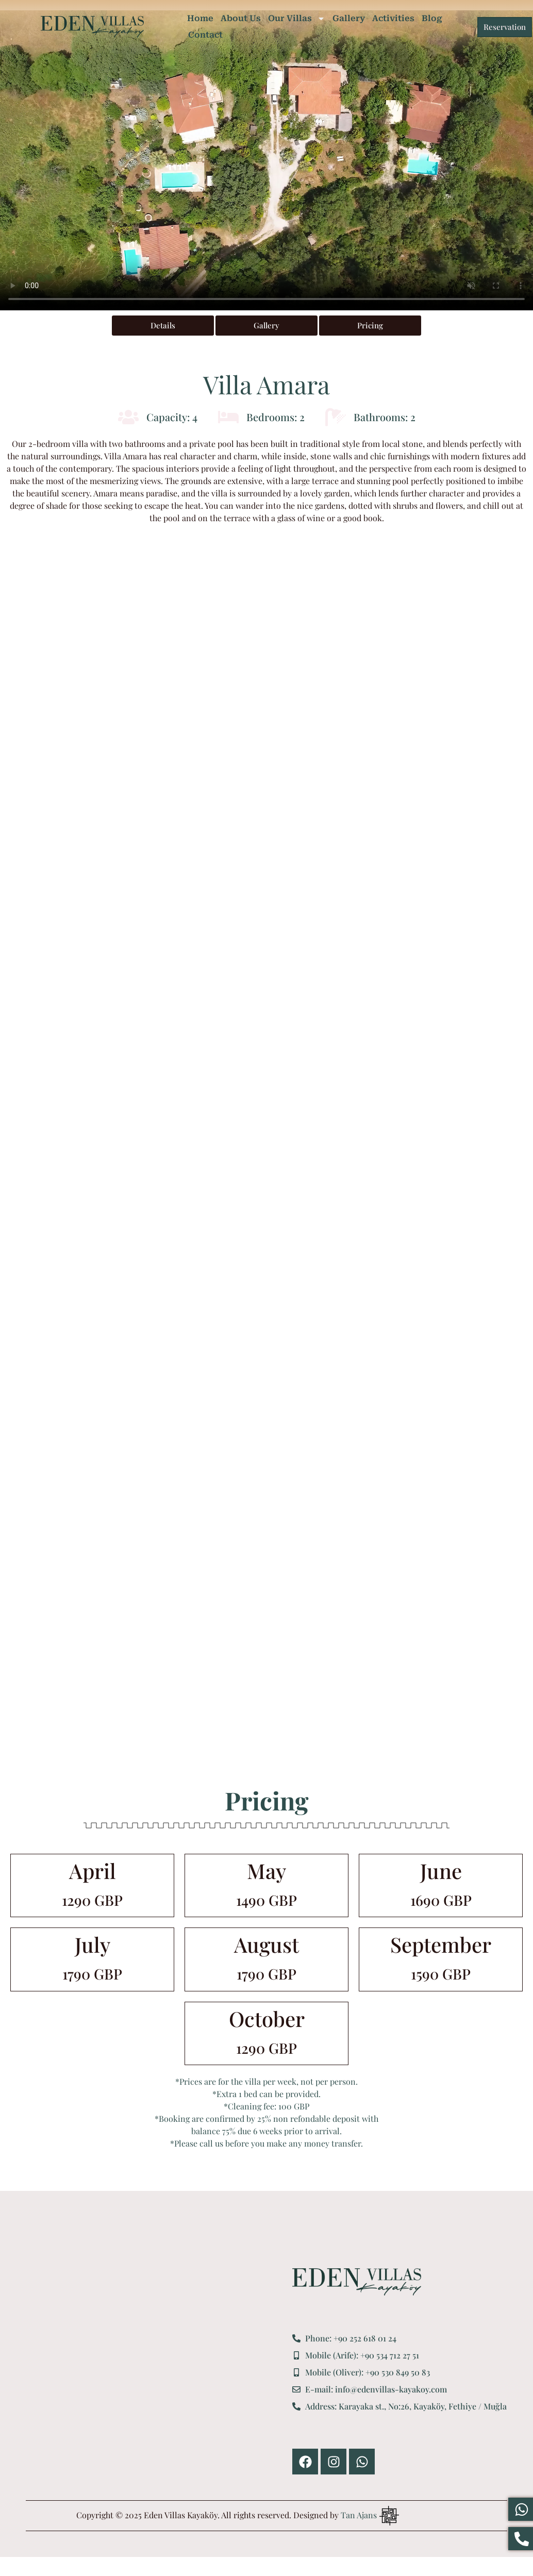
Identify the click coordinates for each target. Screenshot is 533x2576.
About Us (241, 18)
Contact (205, 35)
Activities (393, 18)
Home (200, 18)
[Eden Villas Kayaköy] (151, 2371)
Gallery (348, 18)
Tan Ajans (359, 2514)
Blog (432, 18)
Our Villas (296, 18)
